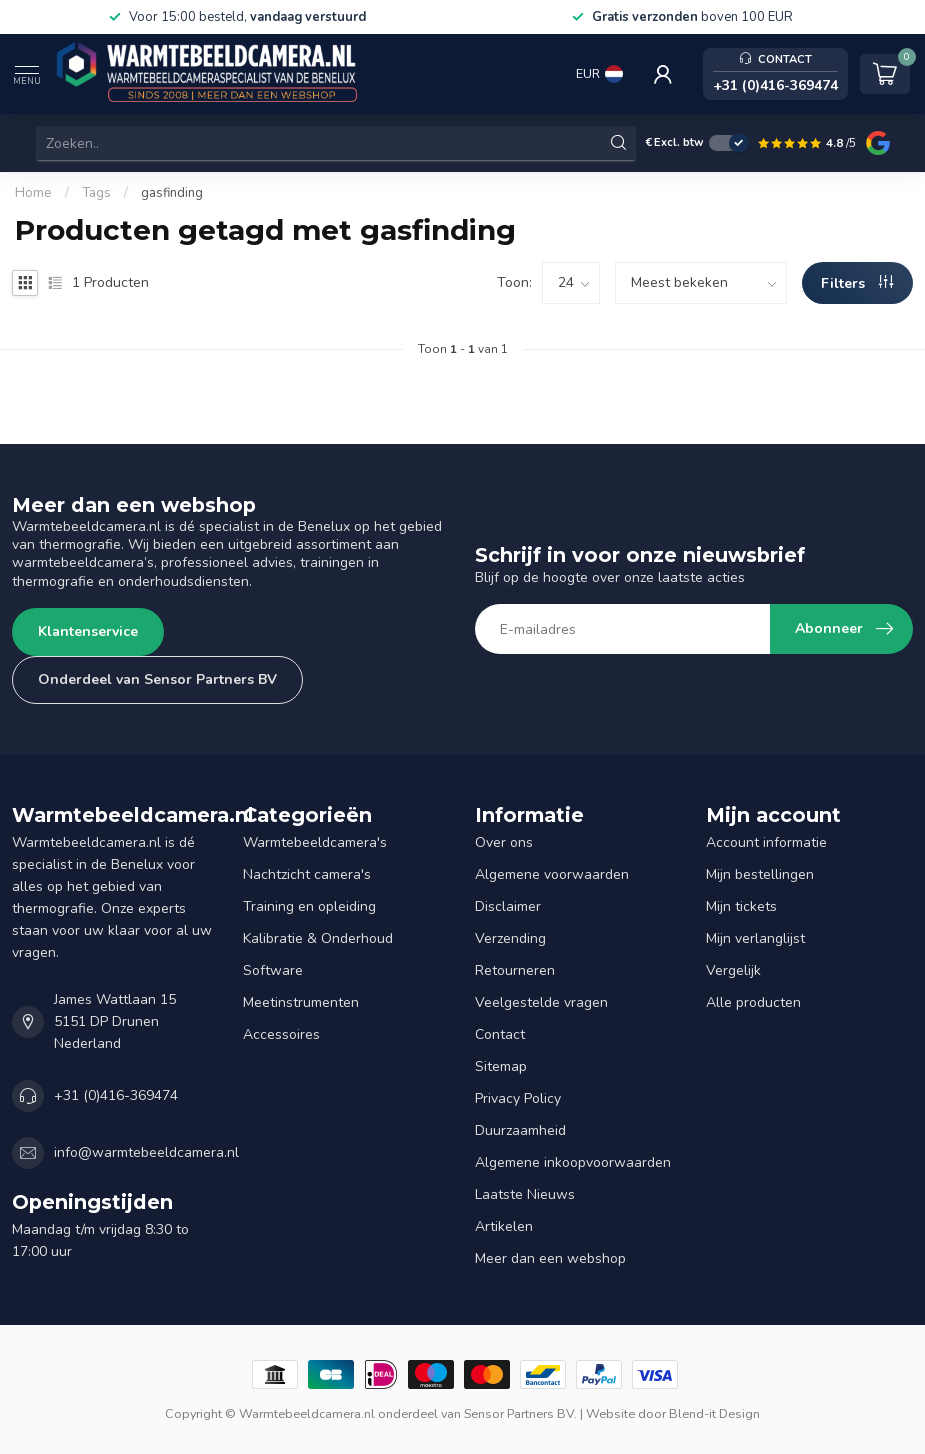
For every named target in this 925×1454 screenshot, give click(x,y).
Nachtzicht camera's (307, 874)
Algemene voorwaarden (552, 874)
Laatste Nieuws (525, 1194)
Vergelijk (733, 970)
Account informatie (766, 842)
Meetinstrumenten (301, 1002)
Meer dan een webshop (550, 1258)
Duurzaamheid (520, 1130)
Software (273, 970)
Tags (96, 193)
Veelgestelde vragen (541, 1002)
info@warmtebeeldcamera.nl (146, 1152)
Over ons (504, 842)
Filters (857, 283)
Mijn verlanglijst (755, 938)
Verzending (510, 938)
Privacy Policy (518, 1098)
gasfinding (172, 193)
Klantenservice (88, 631)
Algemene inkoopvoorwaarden (573, 1162)
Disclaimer (508, 906)
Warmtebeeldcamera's (315, 842)
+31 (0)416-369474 (116, 1095)
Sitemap (501, 1066)
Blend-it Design (714, 1413)
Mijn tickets (741, 906)
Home (33, 193)
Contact (500, 1034)
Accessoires (281, 1034)
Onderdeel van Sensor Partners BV (157, 679)
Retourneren (515, 970)
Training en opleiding (309, 906)
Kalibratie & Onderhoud (318, 938)
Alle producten (753, 1002)
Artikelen (504, 1226)
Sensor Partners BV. (520, 1413)
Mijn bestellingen (760, 874)
